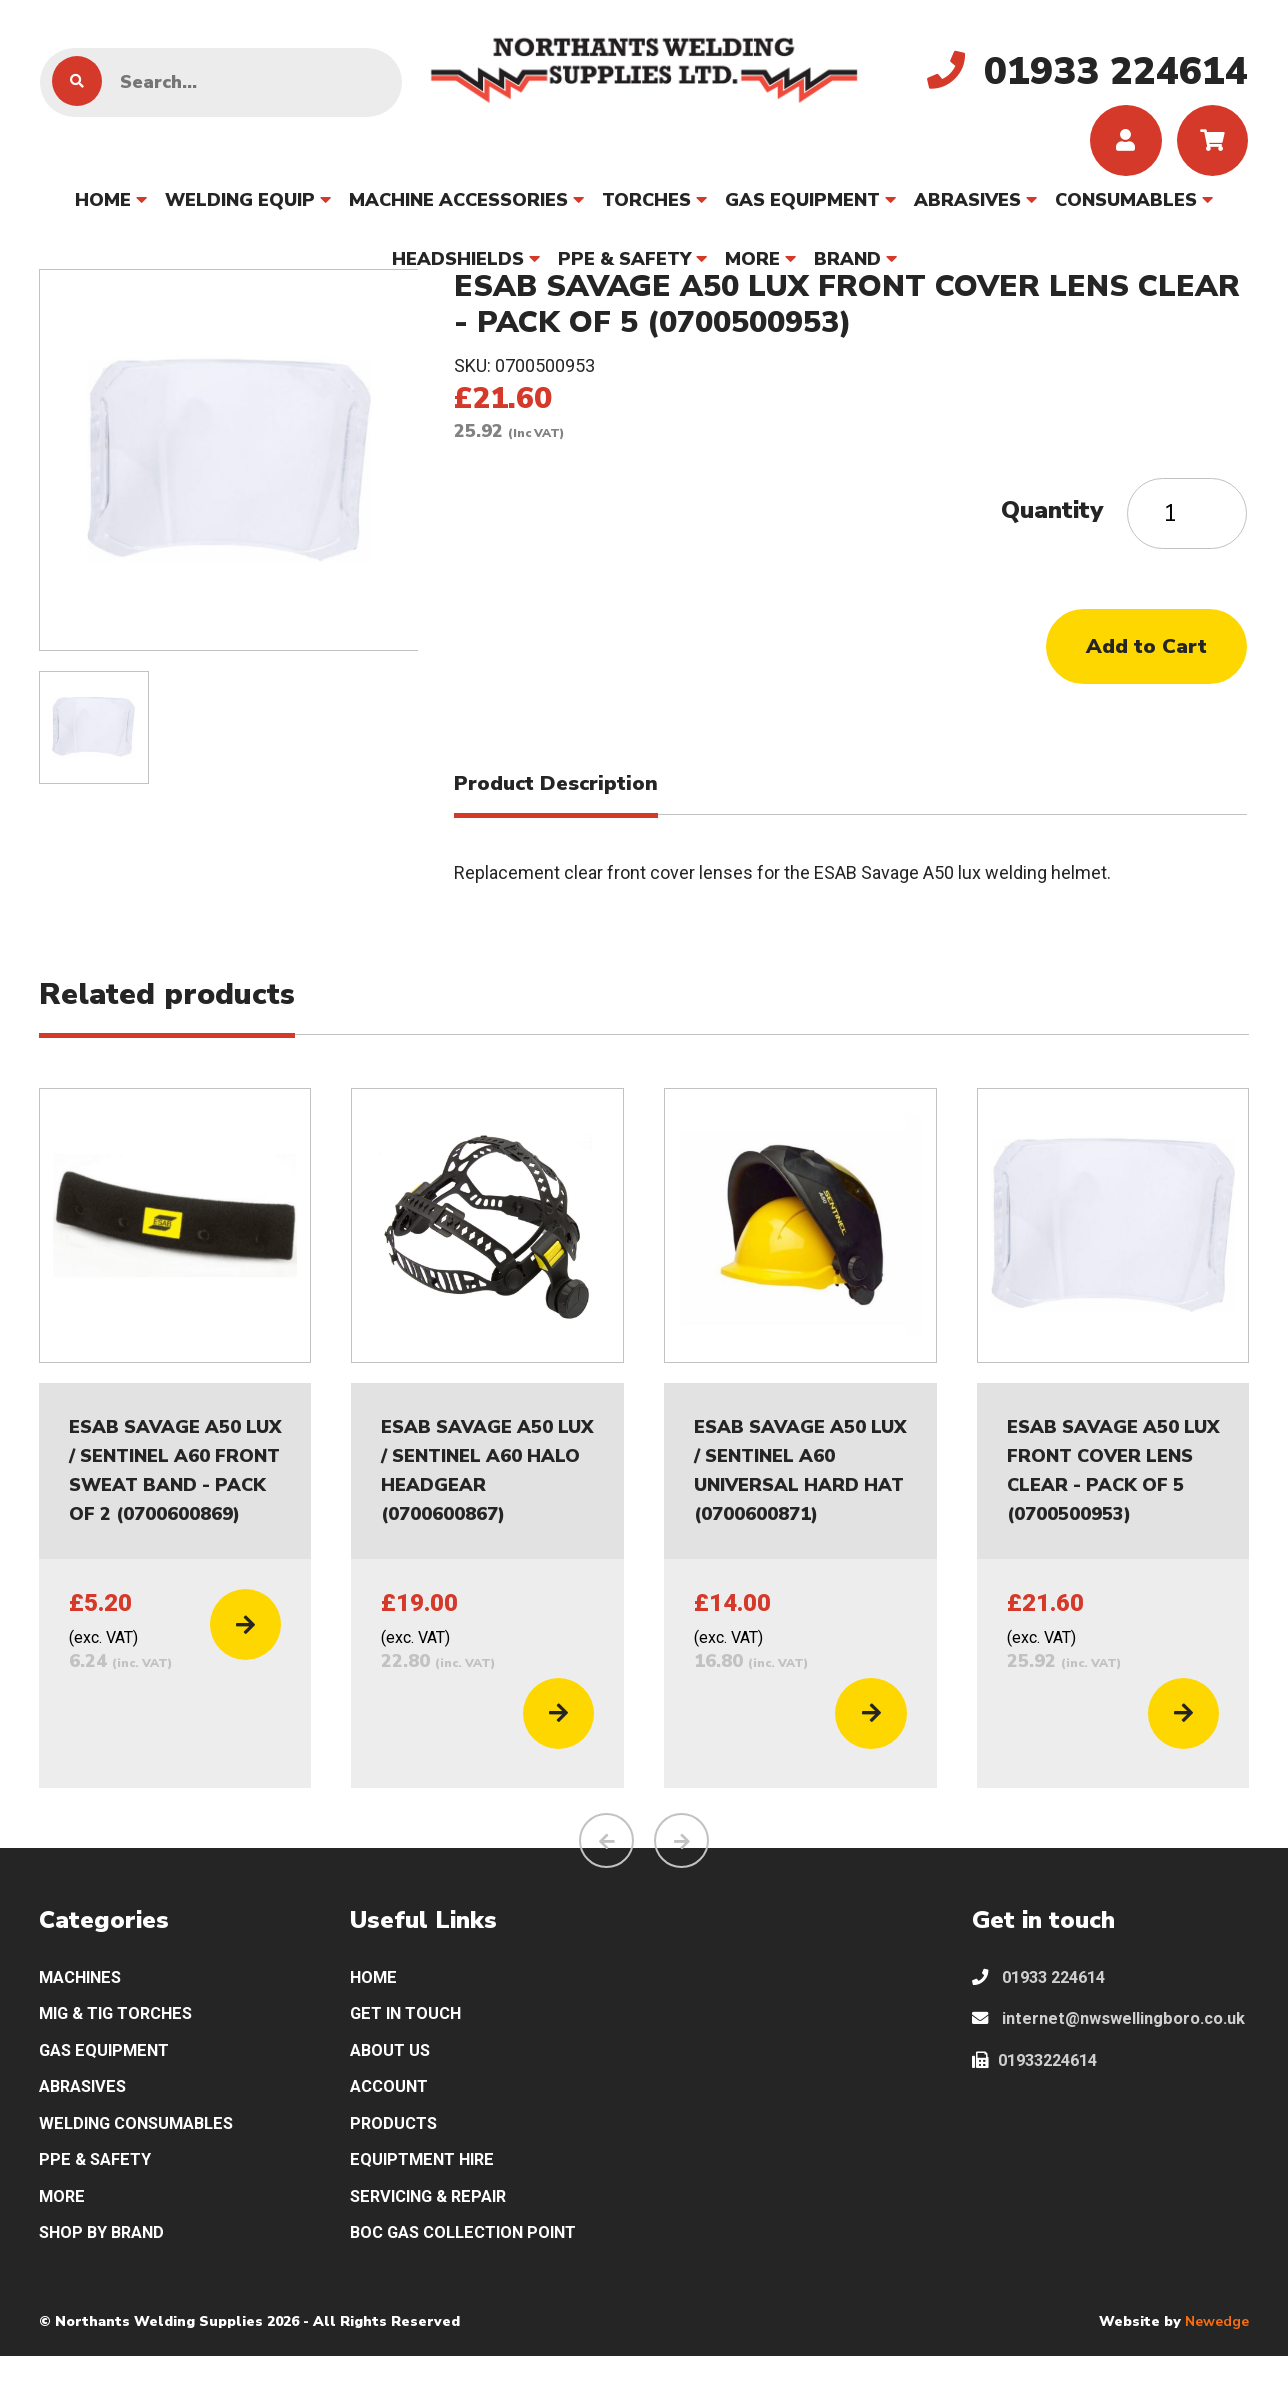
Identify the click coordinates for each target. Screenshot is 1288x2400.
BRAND (847, 268)
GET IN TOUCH (411, 2041)
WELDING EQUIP (240, 209)
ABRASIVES (967, 209)
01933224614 (1041, 2119)
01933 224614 (1045, 2002)
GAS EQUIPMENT (802, 209)
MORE (752, 268)
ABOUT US (394, 2080)
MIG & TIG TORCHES (125, 2041)
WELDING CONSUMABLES (146, 2158)
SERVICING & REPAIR (436, 2236)
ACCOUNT (393, 2119)
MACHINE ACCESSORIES (458, 209)
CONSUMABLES (1126, 209)
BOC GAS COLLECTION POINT (474, 2275)
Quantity (1052, 519)
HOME (103, 209)
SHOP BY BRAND (107, 2275)
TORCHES (646, 209)
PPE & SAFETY (624, 268)
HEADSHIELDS (458, 268)
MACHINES (85, 2002)
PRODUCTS (397, 2158)
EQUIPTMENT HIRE (428, 2197)
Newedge (1217, 2364)
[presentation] (606, 1863)
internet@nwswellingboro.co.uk (1104, 2061)
